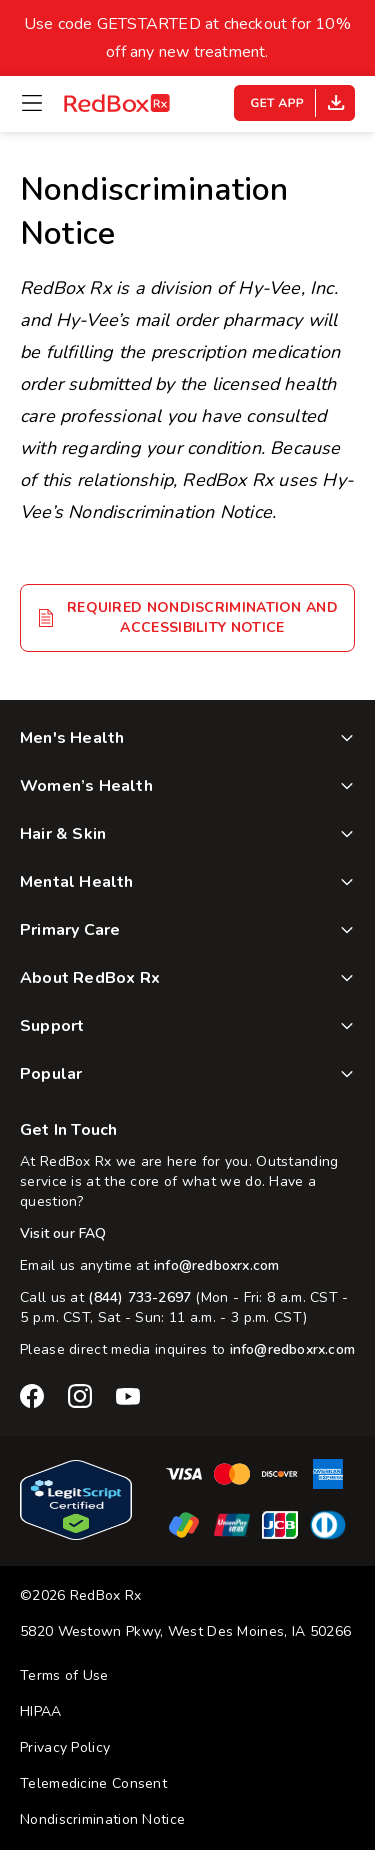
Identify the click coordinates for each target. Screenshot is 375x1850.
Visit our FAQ (63, 1233)
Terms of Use (64, 1675)
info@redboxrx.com (216, 1265)
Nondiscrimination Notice (102, 1819)
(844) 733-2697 (139, 1297)
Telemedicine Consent (93, 1783)
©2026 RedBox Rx (81, 1595)
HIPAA (41, 1711)
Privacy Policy (65, 1747)
